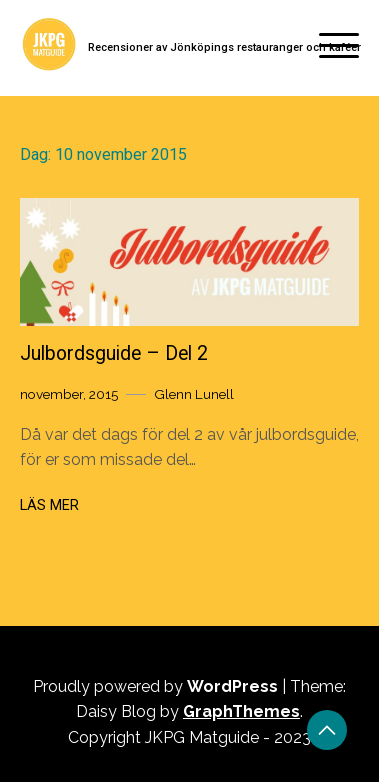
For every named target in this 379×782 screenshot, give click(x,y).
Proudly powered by (157, 686)
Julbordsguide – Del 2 (114, 353)
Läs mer (49, 505)
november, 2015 (69, 394)
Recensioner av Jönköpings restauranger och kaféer (224, 47)
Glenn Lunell (194, 394)
